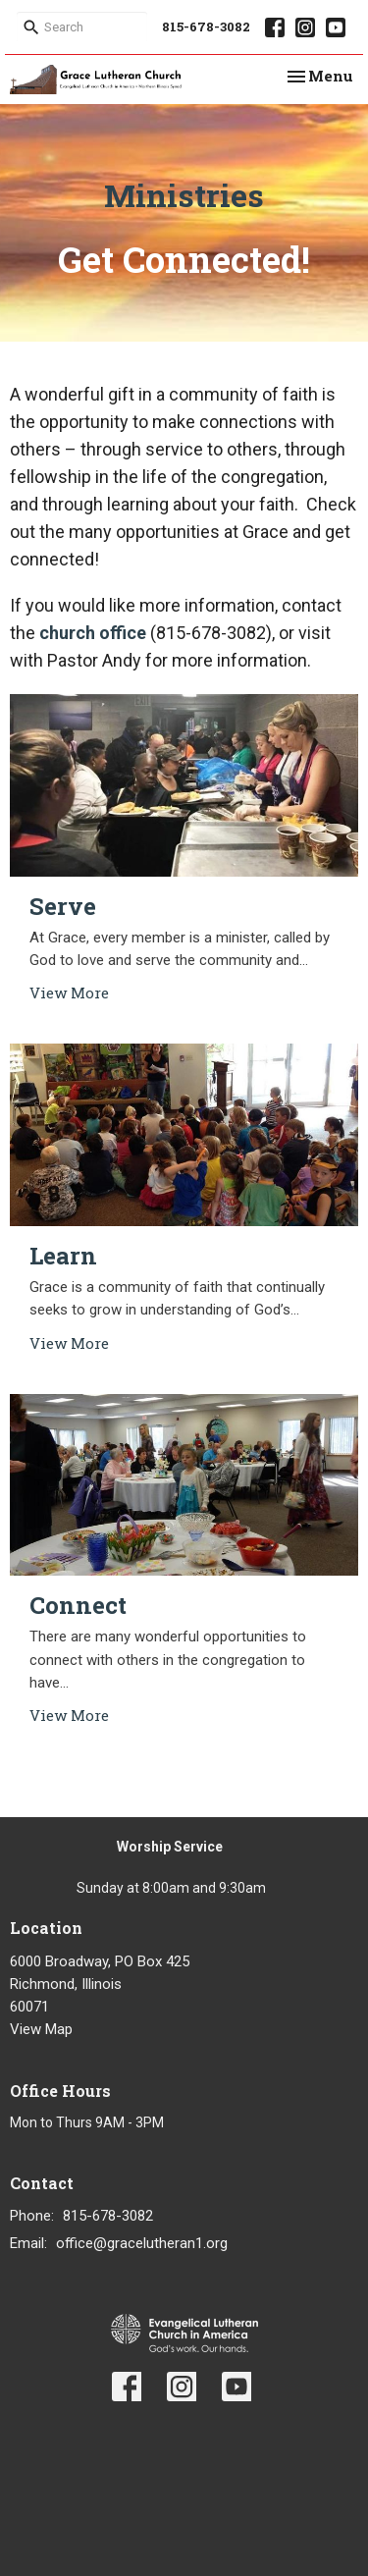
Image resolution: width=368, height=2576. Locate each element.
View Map (41, 2029)
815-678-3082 (206, 26)
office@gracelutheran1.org (142, 2243)
